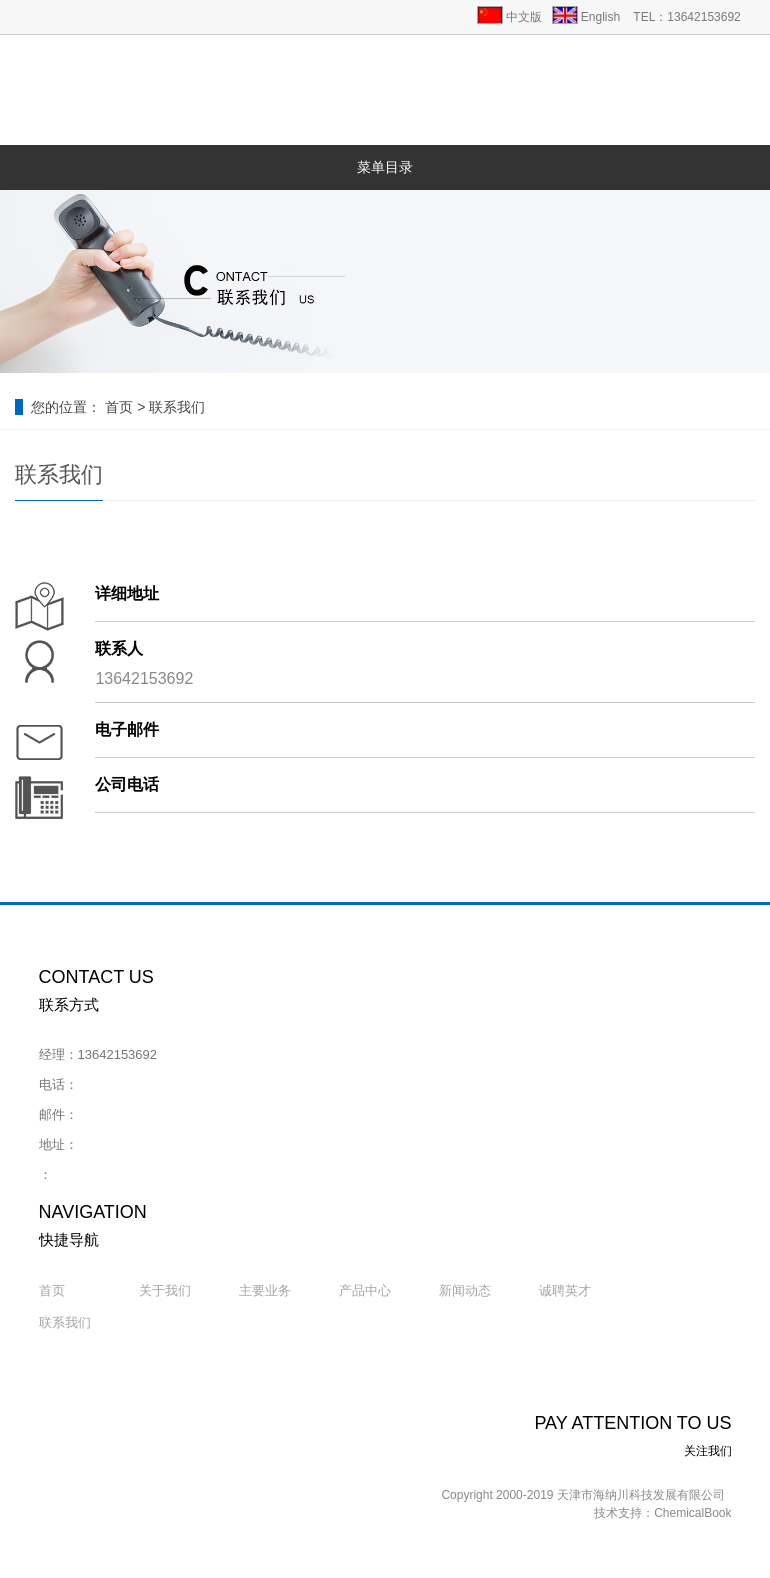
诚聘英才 (565, 1290)
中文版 (524, 17)
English (600, 17)
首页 (119, 407)
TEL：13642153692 (686, 17)
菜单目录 (385, 167)
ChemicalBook (692, 1513)
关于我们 (165, 1290)
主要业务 (265, 1290)
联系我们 (177, 407)
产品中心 (365, 1290)
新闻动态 (465, 1290)
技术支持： (624, 1513)
